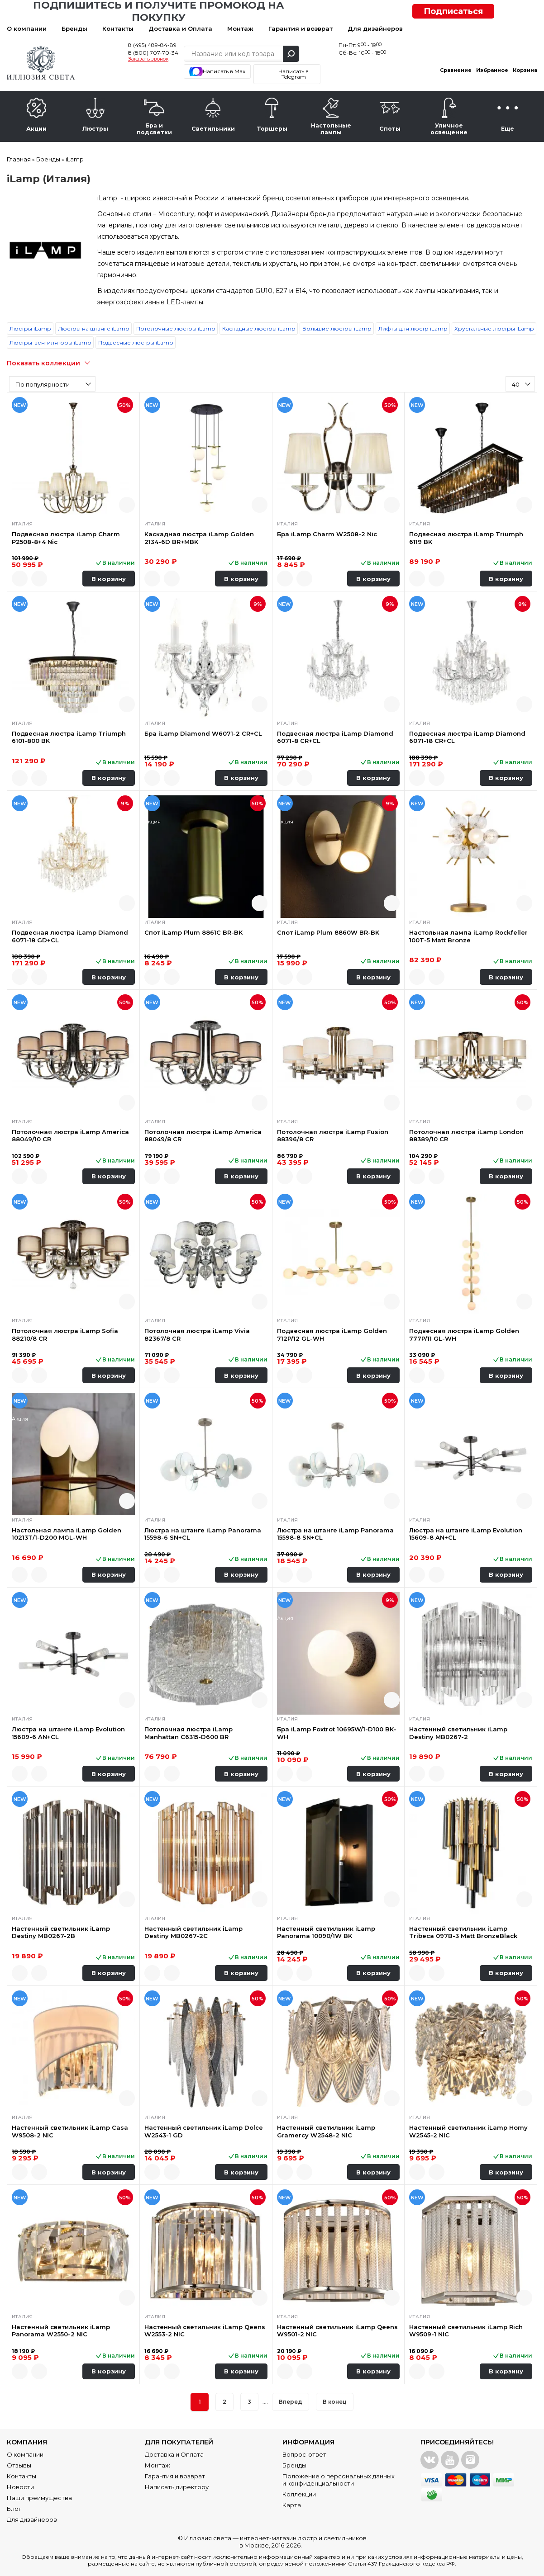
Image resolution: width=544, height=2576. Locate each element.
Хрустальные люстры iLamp (494, 328)
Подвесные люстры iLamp (135, 342)
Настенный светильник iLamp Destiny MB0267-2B (61, 1932)
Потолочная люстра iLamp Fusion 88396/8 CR (332, 1135)
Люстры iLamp (30, 328)
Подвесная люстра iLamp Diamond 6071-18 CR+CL (467, 737)
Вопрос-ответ (304, 2454)
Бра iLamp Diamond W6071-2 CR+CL (203, 733)
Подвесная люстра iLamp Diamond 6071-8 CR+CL (335, 737)
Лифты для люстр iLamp (412, 328)
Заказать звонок (148, 59)
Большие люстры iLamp (336, 328)
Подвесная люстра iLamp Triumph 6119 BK (466, 537)
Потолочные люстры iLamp (175, 328)
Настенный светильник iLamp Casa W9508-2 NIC (70, 2131)
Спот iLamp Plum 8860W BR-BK (328, 932)
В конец (335, 2401)
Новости (20, 2487)
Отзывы (19, 2465)
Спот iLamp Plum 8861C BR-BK (193, 932)
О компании (27, 28)
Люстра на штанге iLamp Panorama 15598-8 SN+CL (335, 1534)
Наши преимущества (39, 2497)
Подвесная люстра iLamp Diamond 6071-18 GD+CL (70, 936)
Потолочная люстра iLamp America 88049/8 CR (203, 1135)
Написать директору (177, 2487)
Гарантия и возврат (300, 28)
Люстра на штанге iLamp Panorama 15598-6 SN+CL (202, 1534)
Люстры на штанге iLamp (93, 328)
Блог (14, 2508)
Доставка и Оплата (180, 28)
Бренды (74, 28)
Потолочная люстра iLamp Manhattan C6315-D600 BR (188, 1732)
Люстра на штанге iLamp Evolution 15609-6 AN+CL (68, 1732)
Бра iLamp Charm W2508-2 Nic (327, 534)
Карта (291, 2505)
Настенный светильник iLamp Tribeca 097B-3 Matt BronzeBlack (463, 1932)
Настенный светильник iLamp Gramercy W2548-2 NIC (326, 2131)
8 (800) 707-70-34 (153, 52)
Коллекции (299, 2494)
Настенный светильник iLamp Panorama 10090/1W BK (326, 1932)
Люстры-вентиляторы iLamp (50, 342)
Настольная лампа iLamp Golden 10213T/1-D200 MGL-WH (66, 1534)
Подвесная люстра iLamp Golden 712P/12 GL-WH (332, 1334)
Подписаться (453, 11)
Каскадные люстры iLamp (258, 328)
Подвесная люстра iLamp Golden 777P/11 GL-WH (464, 1334)
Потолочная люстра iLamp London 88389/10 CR (466, 1135)
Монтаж (240, 28)
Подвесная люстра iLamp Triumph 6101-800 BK (69, 737)
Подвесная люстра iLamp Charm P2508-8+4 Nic (66, 537)
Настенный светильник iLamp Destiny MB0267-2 (458, 1732)
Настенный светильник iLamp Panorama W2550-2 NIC (61, 2330)
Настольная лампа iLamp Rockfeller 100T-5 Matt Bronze (468, 936)
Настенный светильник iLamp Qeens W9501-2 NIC (337, 2330)
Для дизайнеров (375, 28)
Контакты (118, 28)
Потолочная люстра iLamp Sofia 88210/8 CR (65, 1334)
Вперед (290, 2401)
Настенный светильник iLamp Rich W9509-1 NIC (466, 2330)
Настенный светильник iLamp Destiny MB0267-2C (193, 1932)
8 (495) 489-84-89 (152, 45)
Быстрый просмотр (127, 505)
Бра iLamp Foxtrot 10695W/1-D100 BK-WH (336, 1732)
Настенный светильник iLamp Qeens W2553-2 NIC (204, 2330)
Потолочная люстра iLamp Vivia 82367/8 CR (197, 1334)
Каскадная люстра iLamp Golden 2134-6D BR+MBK (199, 537)
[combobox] (52, 384)
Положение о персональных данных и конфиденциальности (338, 2479)
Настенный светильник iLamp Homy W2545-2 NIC (468, 2131)
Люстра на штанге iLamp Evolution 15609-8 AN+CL (465, 1534)
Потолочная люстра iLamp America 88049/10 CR (70, 1135)
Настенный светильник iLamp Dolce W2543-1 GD (203, 2131)
